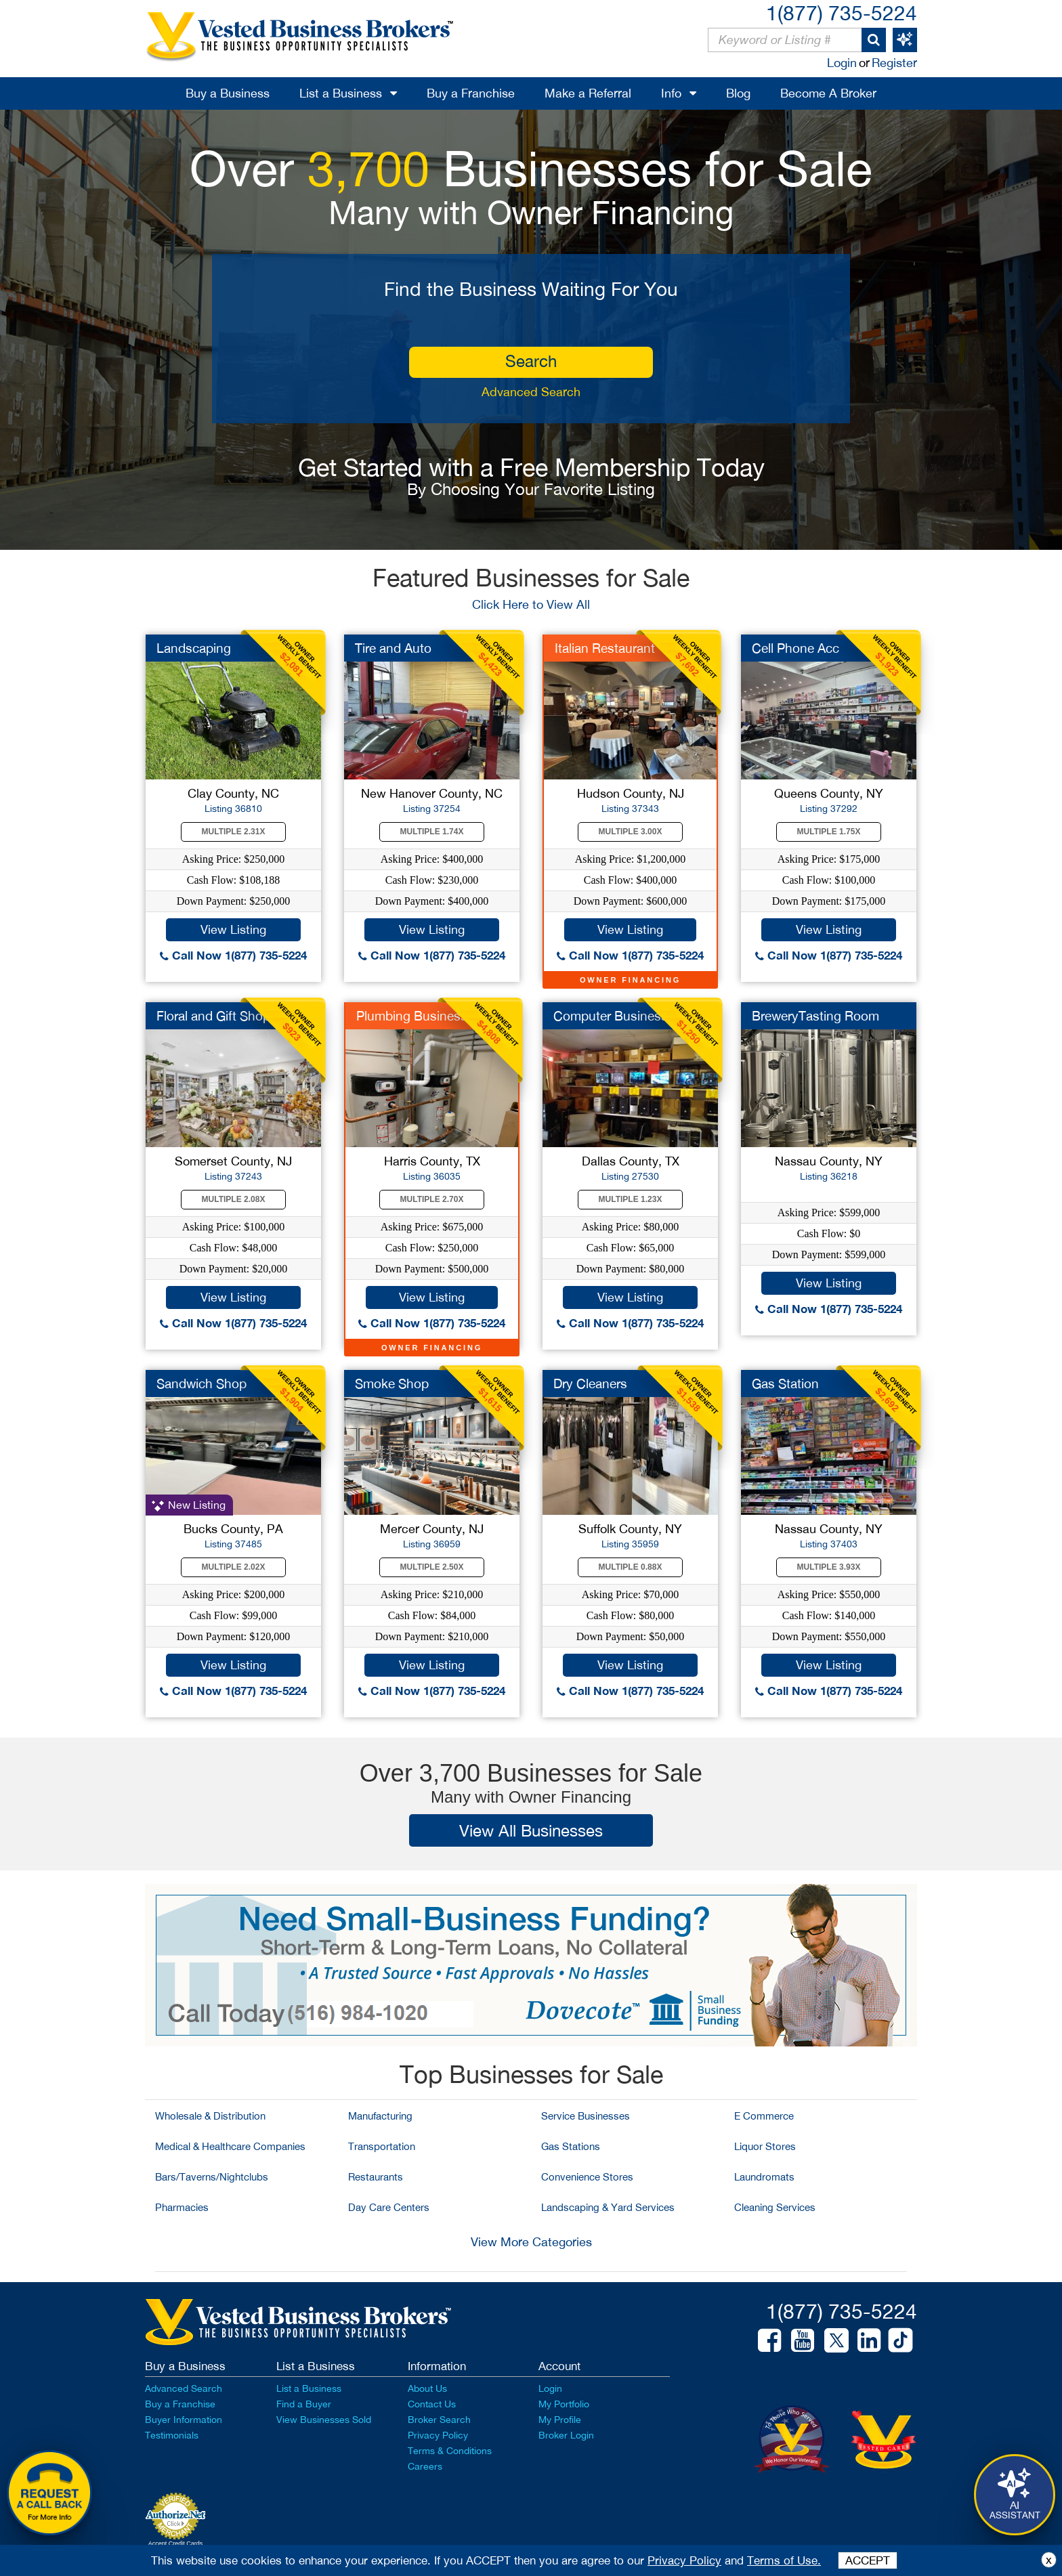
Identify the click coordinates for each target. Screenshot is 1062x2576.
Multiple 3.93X (829, 1567)
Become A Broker (828, 93)
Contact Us (432, 2404)
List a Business (340, 93)
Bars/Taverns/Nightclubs (211, 2177)
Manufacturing (380, 2116)
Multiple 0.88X (630, 1567)
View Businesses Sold (323, 2419)
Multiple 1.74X (432, 831)
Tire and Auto (393, 648)
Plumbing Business (411, 1015)
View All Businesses (531, 1830)
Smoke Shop (392, 1383)
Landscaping (193, 648)
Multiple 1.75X (829, 831)
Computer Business (610, 1015)
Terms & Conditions (450, 2450)
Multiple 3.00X (630, 831)
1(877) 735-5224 (841, 12)
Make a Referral (588, 93)
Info (671, 93)
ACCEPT (867, 2560)
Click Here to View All (531, 604)
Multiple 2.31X (234, 831)
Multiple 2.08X (234, 1199)
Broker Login (566, 2435)
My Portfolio (563, 2404)
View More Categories (531, 2242)
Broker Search (439, 2419)
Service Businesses (585, 2116)
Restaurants (375, 2177)
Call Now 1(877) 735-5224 (233, 955)
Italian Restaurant (605, 648)
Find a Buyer (303, 2404)
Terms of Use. (784, 2560)
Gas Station (785, 1383)
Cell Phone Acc (795, 648)
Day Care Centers (388, 2207)
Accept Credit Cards (175, 2543)
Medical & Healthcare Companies (230, 2146)
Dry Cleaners (590, 1383)
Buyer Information (183, 2419)
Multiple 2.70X (432, 1199)
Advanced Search (531, 392)
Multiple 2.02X (234, 1567)
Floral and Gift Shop (213, 1015)
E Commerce (764, 2116)
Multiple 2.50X (432, 1567)
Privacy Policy (438, 2435)
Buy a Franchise (471, 93)
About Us (427, 2388)
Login (842, 63)
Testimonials (171, 2435)
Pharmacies (182, 2207)
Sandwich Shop (201, 1383)
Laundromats (764, 2177)
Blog (738, 93)
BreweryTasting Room (815, 1015)
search (531, 360)
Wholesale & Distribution (210, 2116)
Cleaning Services (774, 2207)
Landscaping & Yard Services (608, 2207)
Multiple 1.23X (630, 1199)
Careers (425, 2466)
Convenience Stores (587, 2177)
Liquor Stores (765, 2146)
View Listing (233, 929)
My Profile (559, 2419)
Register (894, 63)
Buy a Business (228, 93)
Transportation (381, 2146)
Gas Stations (570, 2146)
